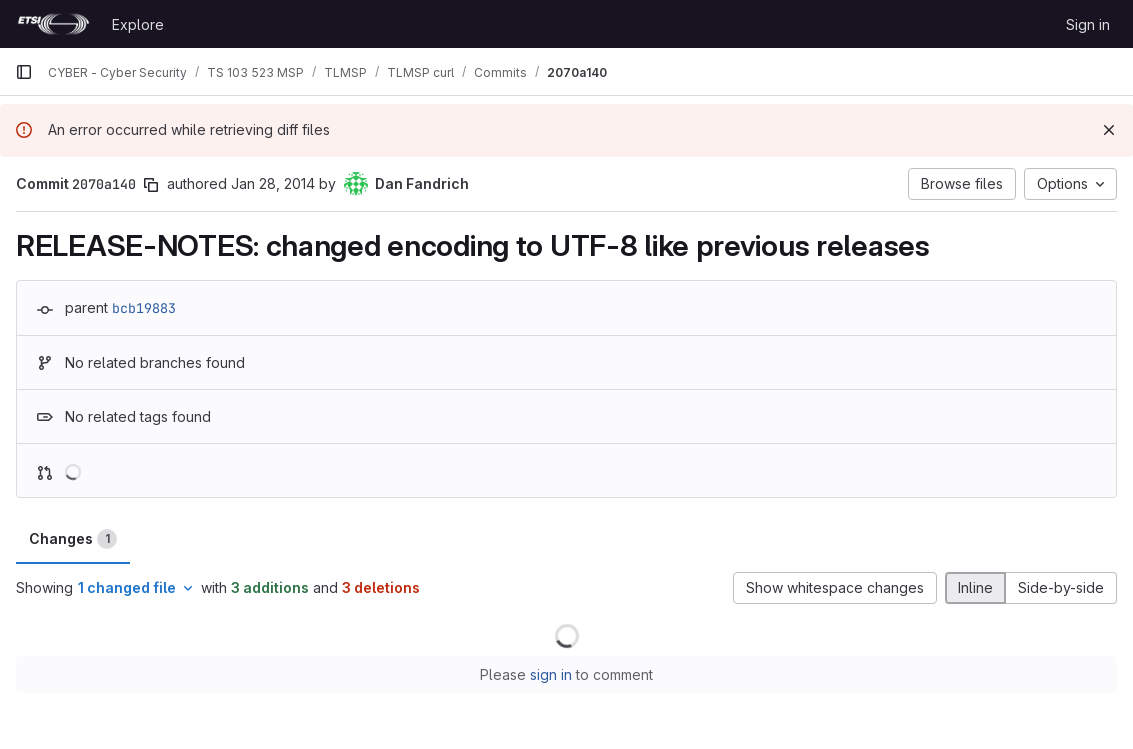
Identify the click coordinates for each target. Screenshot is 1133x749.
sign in (551, 674)
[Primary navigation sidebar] (24, 72)
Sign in (1088, 24)
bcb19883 (144, 308)
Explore (138, 24)
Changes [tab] (73, 539)
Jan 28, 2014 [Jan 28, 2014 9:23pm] (273, 183)
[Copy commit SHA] (151, 185)
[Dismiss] (1109, 130)
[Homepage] (53, 24)
